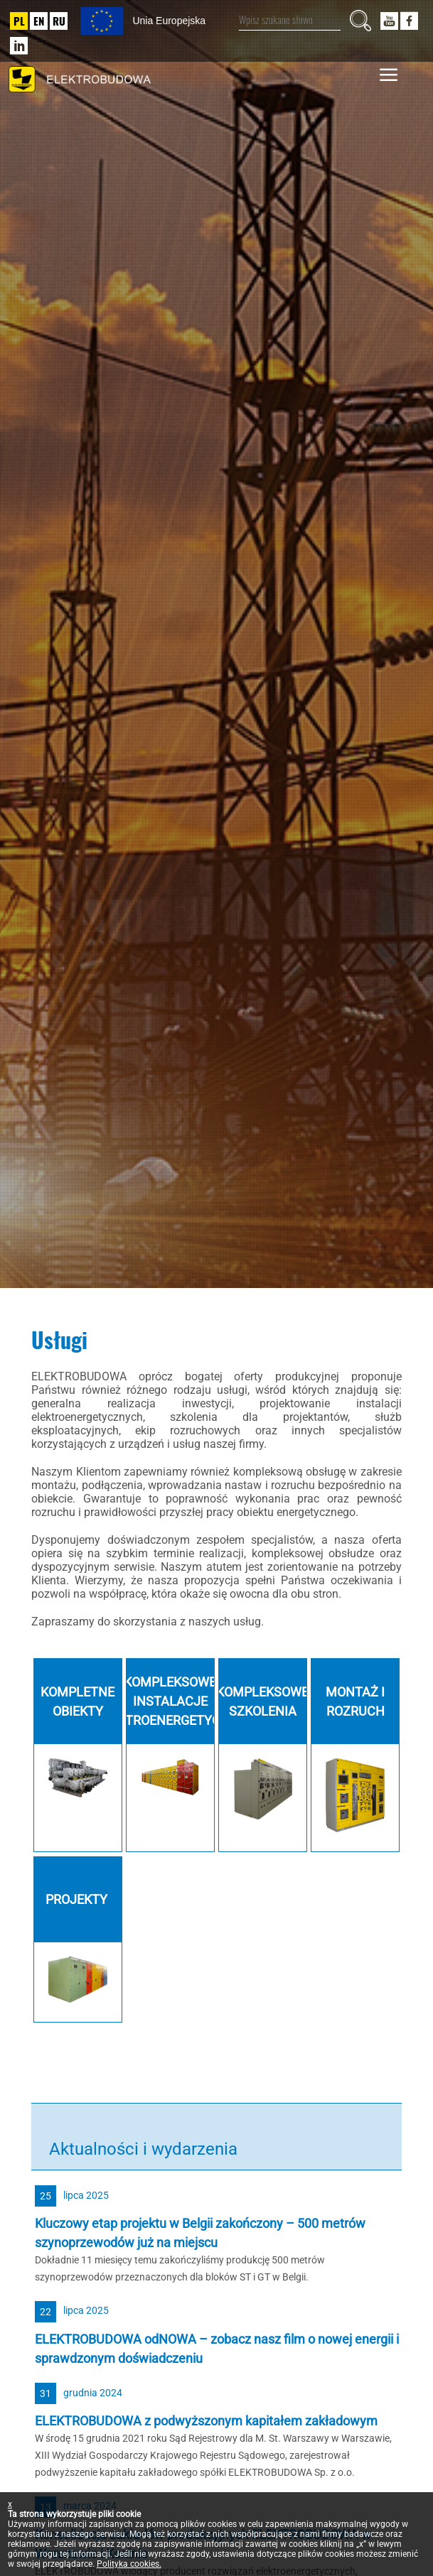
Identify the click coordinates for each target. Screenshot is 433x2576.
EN (38, 20)
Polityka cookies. (129, 2564)
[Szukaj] (360, 20)
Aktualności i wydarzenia (143, 2149)
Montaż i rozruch (355, 1701)
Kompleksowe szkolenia (262, 1701)
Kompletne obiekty (77, 1701)
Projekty (78, 1899)
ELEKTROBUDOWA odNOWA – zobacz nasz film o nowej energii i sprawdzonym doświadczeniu (217, 2349)
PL (19, 20)
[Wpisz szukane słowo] (290, 20)
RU (59, 20)
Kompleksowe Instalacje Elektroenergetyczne (170, 1701)
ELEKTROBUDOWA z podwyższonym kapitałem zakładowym (206, 2420)
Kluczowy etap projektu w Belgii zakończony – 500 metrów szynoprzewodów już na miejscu (200, 2233)
